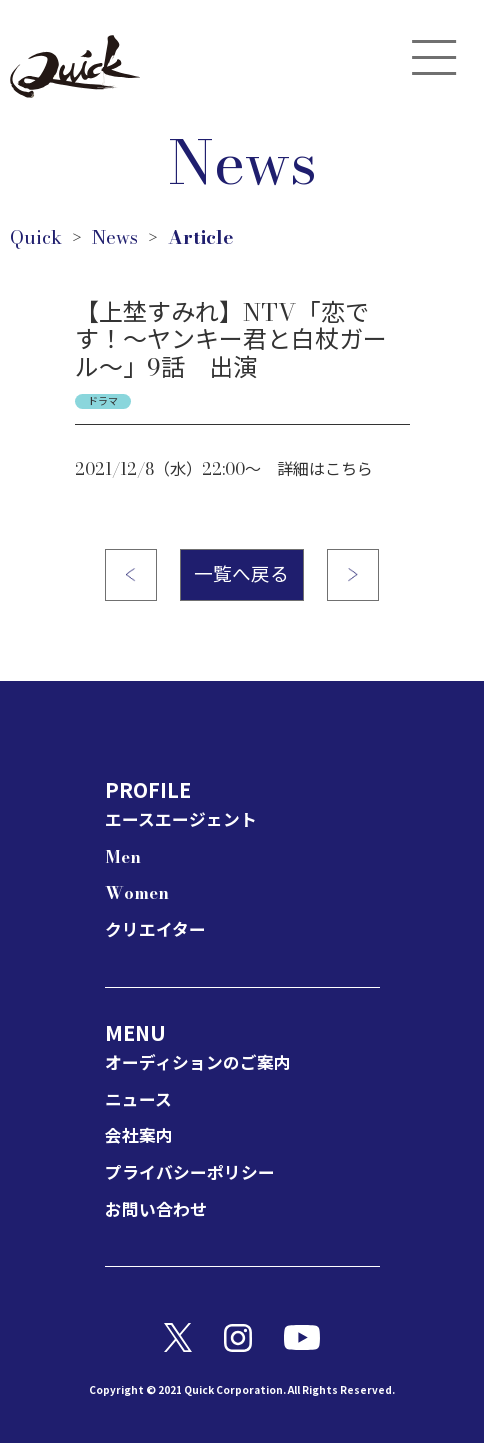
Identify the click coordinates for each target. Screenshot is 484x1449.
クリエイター (158, 935)
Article (209, 238)
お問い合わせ (159, 1214)
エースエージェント (185, 825)
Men (124, 861)
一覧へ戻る (242, 578)
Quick (37, 238)
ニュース (140, 1104)
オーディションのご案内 (203, 1067)
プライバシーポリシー (195, 1177)
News (119, 238)
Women (139, 898)
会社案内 (141, 1141)
